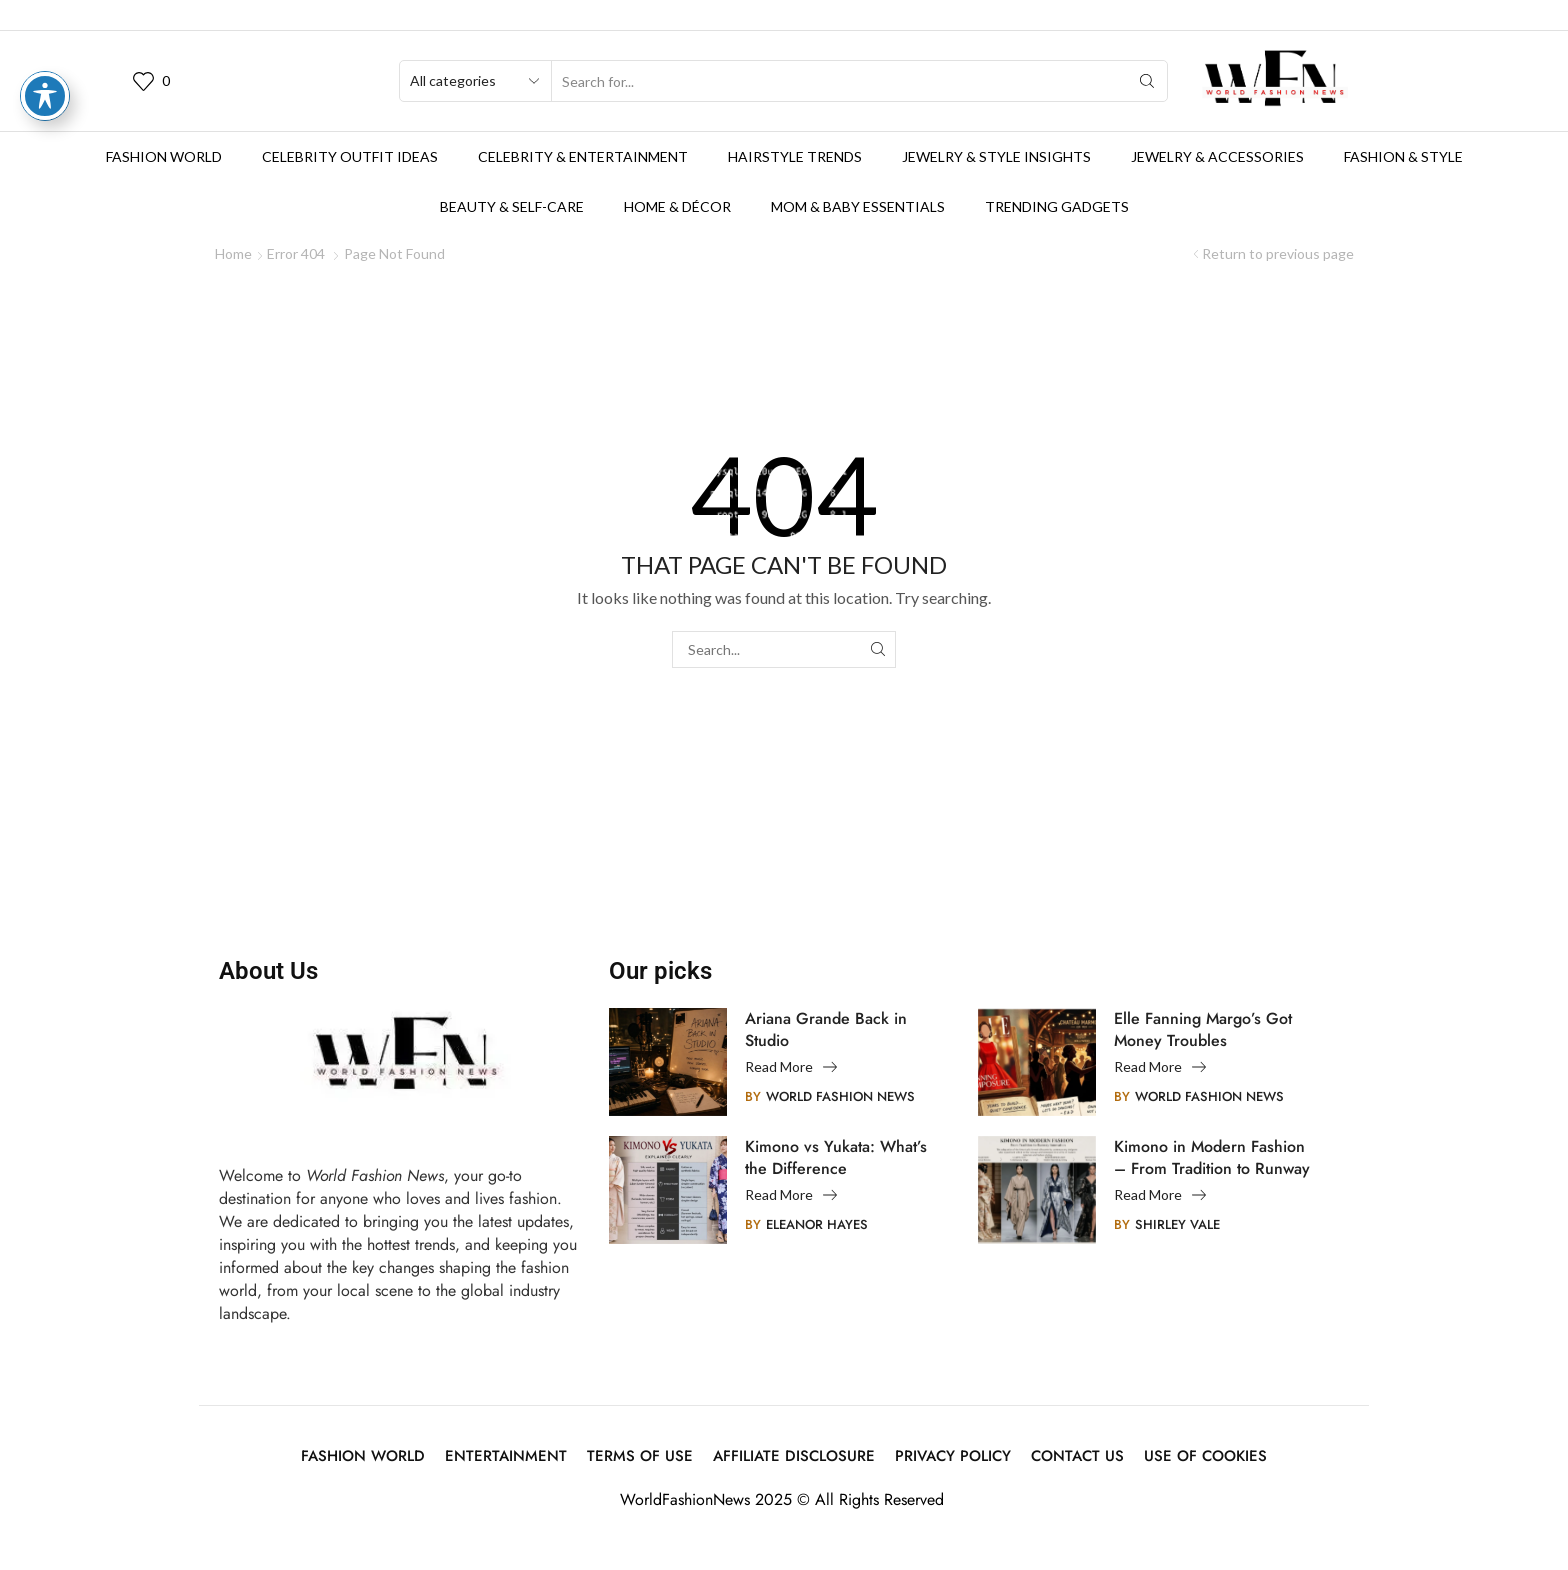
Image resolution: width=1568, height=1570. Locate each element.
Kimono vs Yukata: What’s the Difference (836, 1158)
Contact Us (1077, 1456)
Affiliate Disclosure (794, 1456)
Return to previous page (1278, 253)
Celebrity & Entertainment (583, 156)
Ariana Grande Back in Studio (826, 1030)
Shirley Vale (1177, 1224)
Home (233, 253)
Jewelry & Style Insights (996, 156)
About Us (268, 971)
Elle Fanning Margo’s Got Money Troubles (1203, 1030)
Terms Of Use (640, 1456)
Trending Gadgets (1057, 206)
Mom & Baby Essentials (858, 206)
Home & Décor (677, 206)
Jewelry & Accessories (1217, 156)
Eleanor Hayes (817, 1224)
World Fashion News (840, 1096)
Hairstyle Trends (795, 156)
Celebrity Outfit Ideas (350, 156)
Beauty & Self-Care (512, 206)
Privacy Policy (953, 1456)
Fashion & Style (1403, 156)
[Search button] (1147, 81)
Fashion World (164, 156)
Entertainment (506, 1456)
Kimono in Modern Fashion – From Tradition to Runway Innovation (1212, 1158)
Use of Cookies (1205, 1456)
